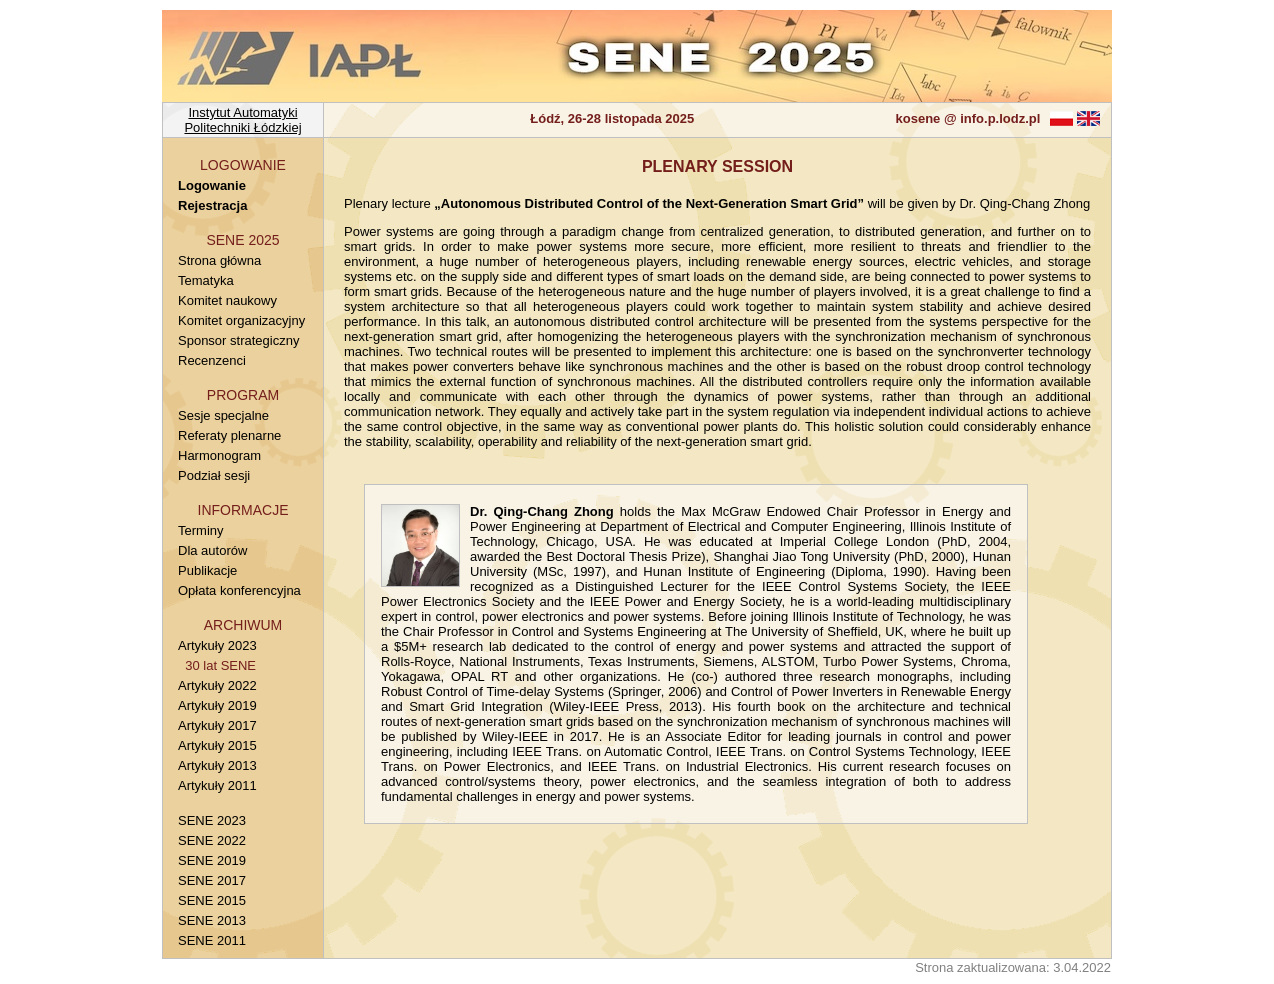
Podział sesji (214, 475)
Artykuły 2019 (217, 705)
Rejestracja (212, 205)
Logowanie (212, 185)
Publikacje (207, 570)
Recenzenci (212, 360)
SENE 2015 (212, 900)
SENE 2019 (212, 860)
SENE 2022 (212, 840)
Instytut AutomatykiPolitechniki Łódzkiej (242, 120)
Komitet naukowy (227, 300)
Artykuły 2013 (217, 765)
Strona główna (219, 260)
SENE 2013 (212, 920)
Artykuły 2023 (217, 645)
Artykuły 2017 (217, 725)
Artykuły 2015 (217, 745)
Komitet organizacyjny (241, 320)
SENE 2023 (212, 820)
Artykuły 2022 (217, 685)
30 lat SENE (217, 665)
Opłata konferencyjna (239, 590)
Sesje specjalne (223, 415)
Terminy (201, 530)
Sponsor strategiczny (238, 340)
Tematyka (206, 280)
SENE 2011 (212, 940)
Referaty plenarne (229, 435)
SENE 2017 (212, 880)
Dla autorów (212, 550)
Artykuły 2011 (217, 785)
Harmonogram (219, 455)
